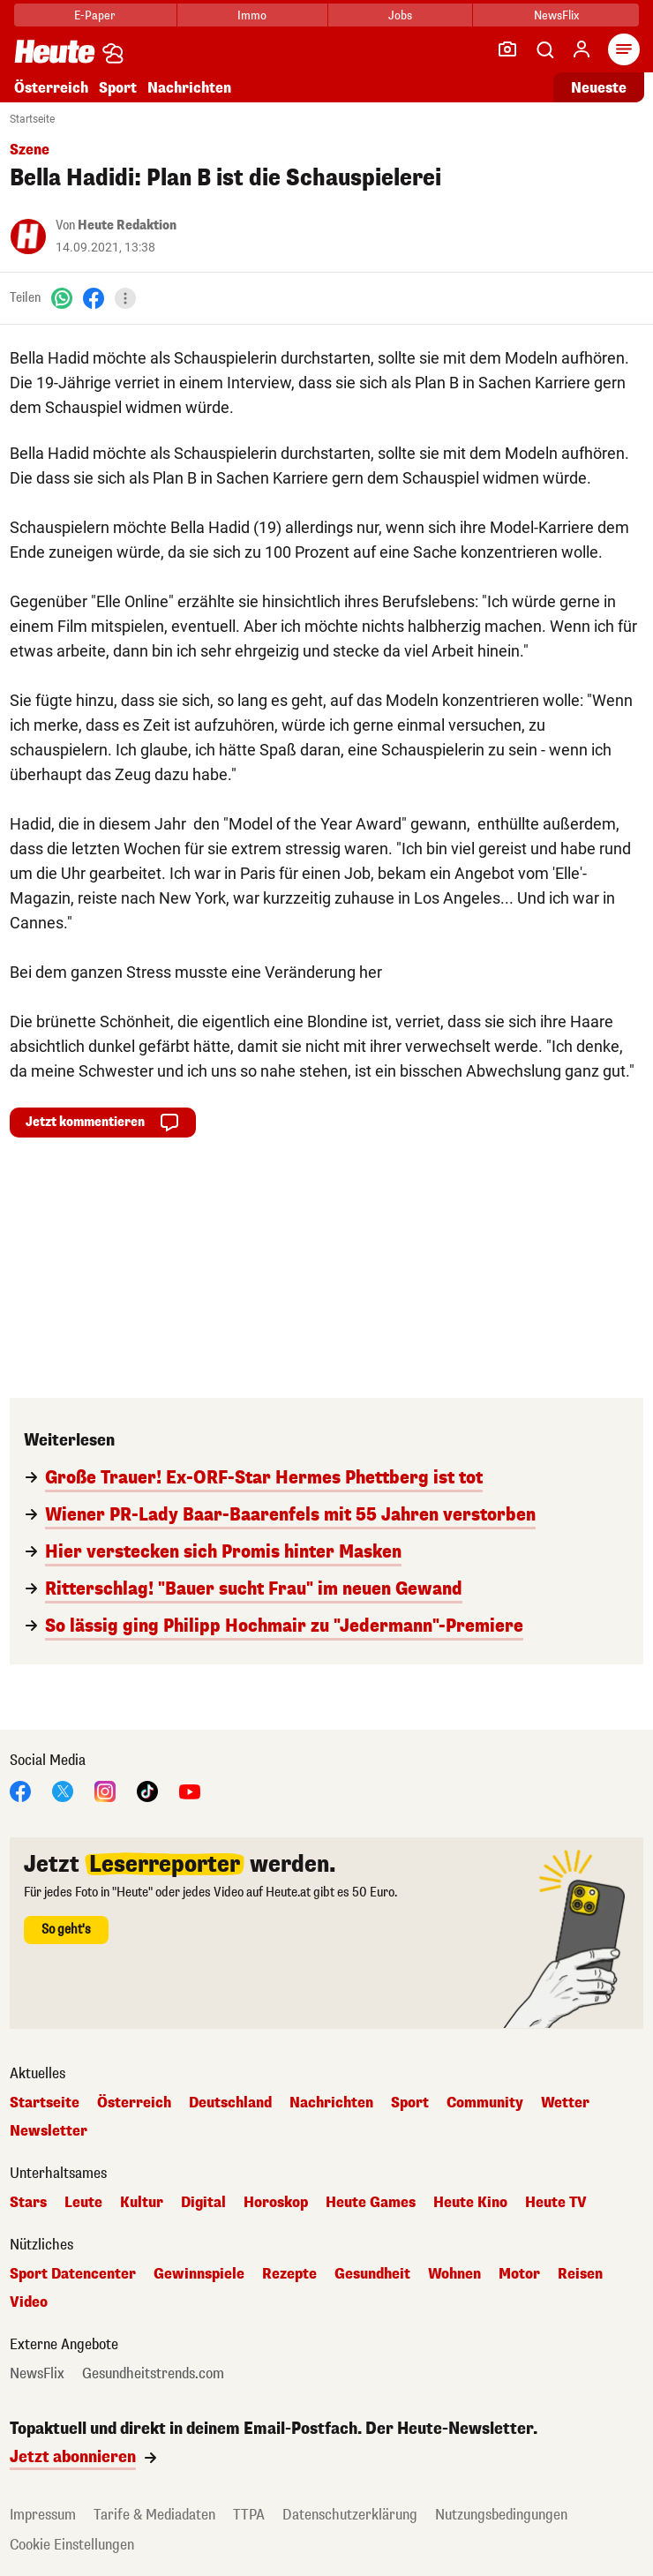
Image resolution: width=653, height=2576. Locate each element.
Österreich (51, 88)
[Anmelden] (581, 49)
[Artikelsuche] (544, 49)
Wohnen (454, 2274)
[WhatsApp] (61, 297)
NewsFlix (556, 15)
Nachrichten (189, 88)
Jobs (400, 15)
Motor (519, 2274)
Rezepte (289, 2274)
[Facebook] (93, 297)
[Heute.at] (54, 51)
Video (29, 2302)
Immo (251, 15)
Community (485, 2103)
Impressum (43, 2514)
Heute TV (556, 2203)
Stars (28, 2203)
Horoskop (276, 2203)
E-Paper (95, 15)
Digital (203, 2203)
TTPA (249, 2514)
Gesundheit (372, 2274)
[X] (62, 1790)
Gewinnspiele (199, 2274)
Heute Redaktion (127, 225)
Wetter (565, 2103)
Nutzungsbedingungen (501, 2514)
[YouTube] (189, 1790)
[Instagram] (105, 1790)
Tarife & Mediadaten (154, 2514)
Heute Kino (470, 2203)
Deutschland (230, 2103)
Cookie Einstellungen (72, 2544)
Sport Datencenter (73, 2274)
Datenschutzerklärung (349, 2514)
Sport (118, 88)
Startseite (32, 119)
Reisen (580, 2274)
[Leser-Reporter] (507, 49)
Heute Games (371, 2203)
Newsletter (48, 2131)
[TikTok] (147, 1790)
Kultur (141, 2203)
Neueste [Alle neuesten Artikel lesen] (599, 88)
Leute (83, 2203)
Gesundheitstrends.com (153, 2374)
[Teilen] (125, 298)
